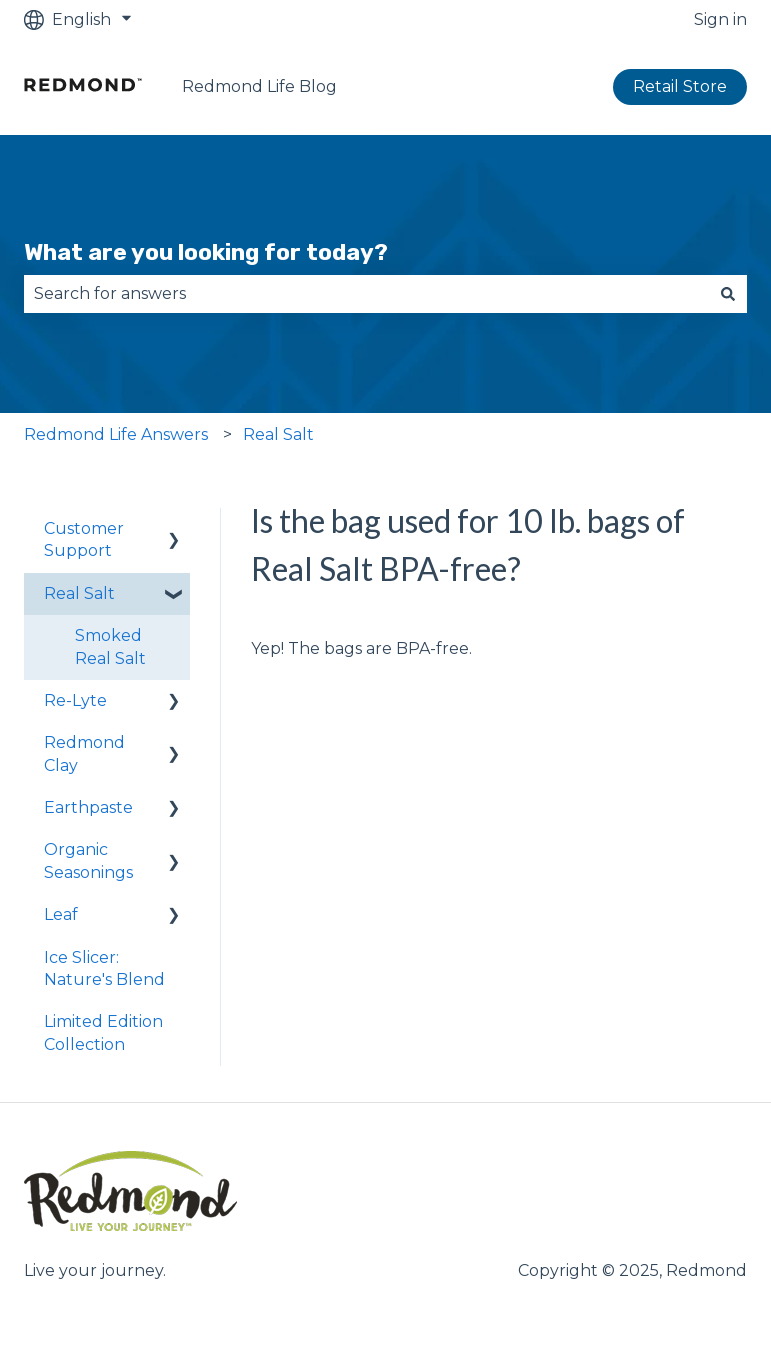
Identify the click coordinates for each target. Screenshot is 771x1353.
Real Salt (278, 434)
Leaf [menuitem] (61, 914)
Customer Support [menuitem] (84, 539)
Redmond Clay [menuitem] (84, 753)
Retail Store (680, 86)
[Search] (728, 294)
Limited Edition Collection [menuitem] (103, 1032)
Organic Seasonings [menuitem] (88, 860)
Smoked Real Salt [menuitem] (110, 646)
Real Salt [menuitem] (79, 593)
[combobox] (366, 294)
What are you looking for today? (206, 252)
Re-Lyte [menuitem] (75, 700)
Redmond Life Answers (116, 434)
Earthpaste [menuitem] (88, 807)
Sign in (720, 19)
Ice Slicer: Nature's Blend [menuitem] (104, 968)
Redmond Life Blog (259, 86)
